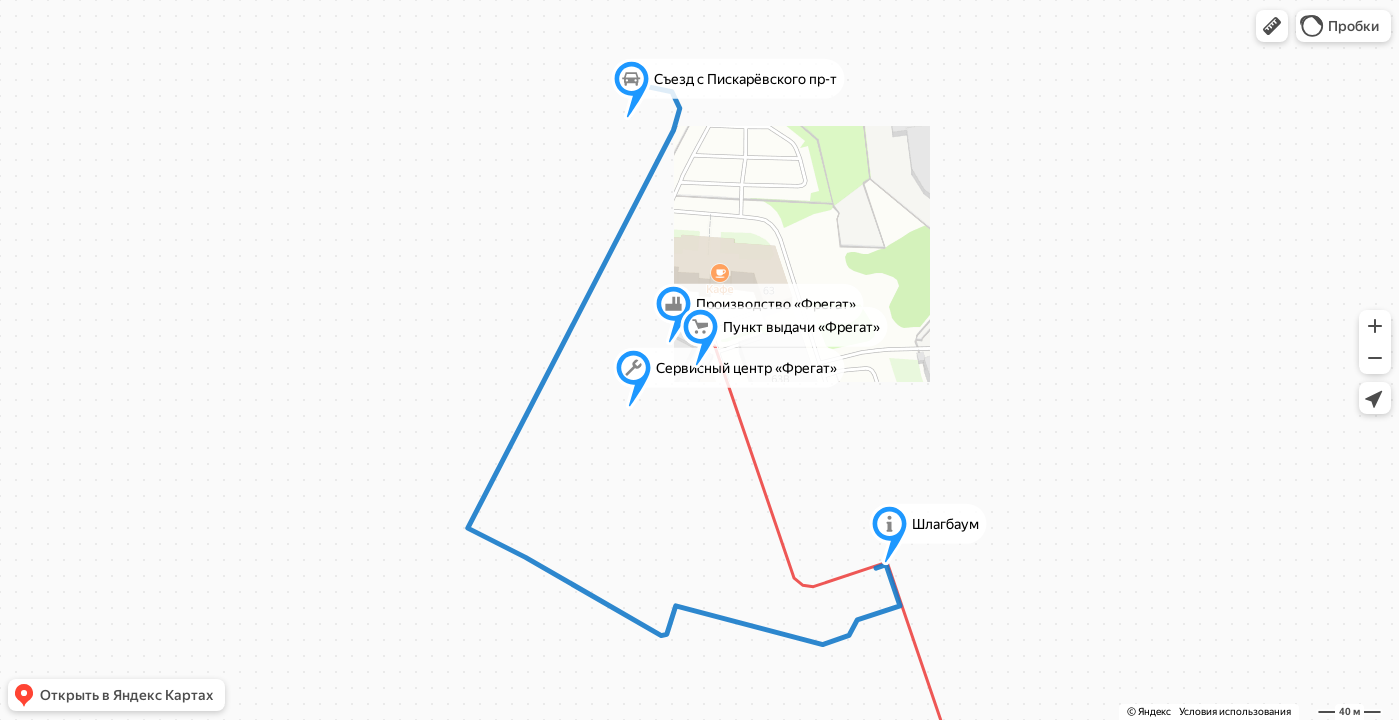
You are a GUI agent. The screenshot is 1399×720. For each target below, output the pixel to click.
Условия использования (1235, 711)
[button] (1272, 26)
